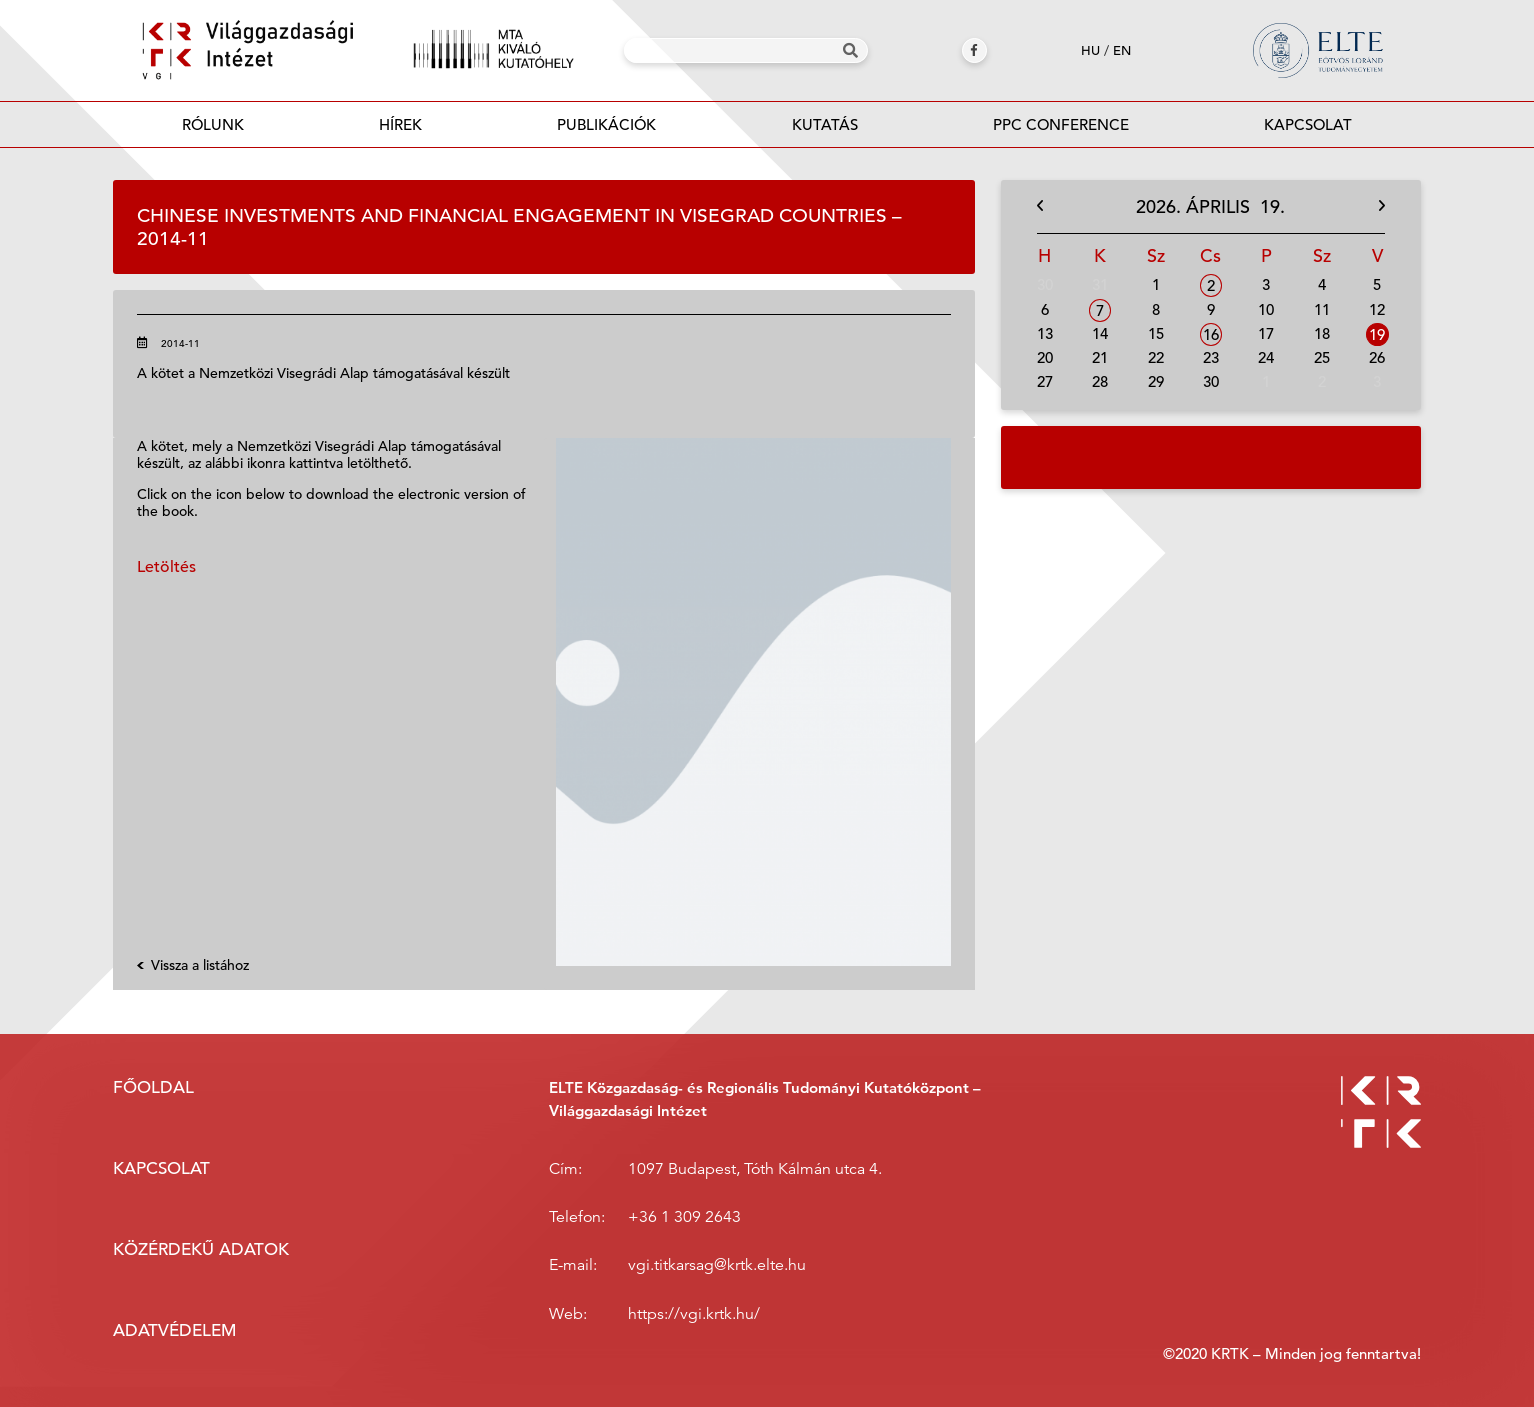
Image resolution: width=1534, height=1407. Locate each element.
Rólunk (213, 124)
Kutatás (825, 124)
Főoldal (153, 1087)
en (1122, 50)
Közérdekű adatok (201, 1249)
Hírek (400, 124)
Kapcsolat (1308, 124)
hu (1090, 50)
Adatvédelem (174, 1330)
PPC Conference (1061, 124)
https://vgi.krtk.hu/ (694, 1314)
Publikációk (607, 130)
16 (1211, 334)
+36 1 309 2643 (684, 1217)
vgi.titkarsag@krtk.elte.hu (717, 1265)
